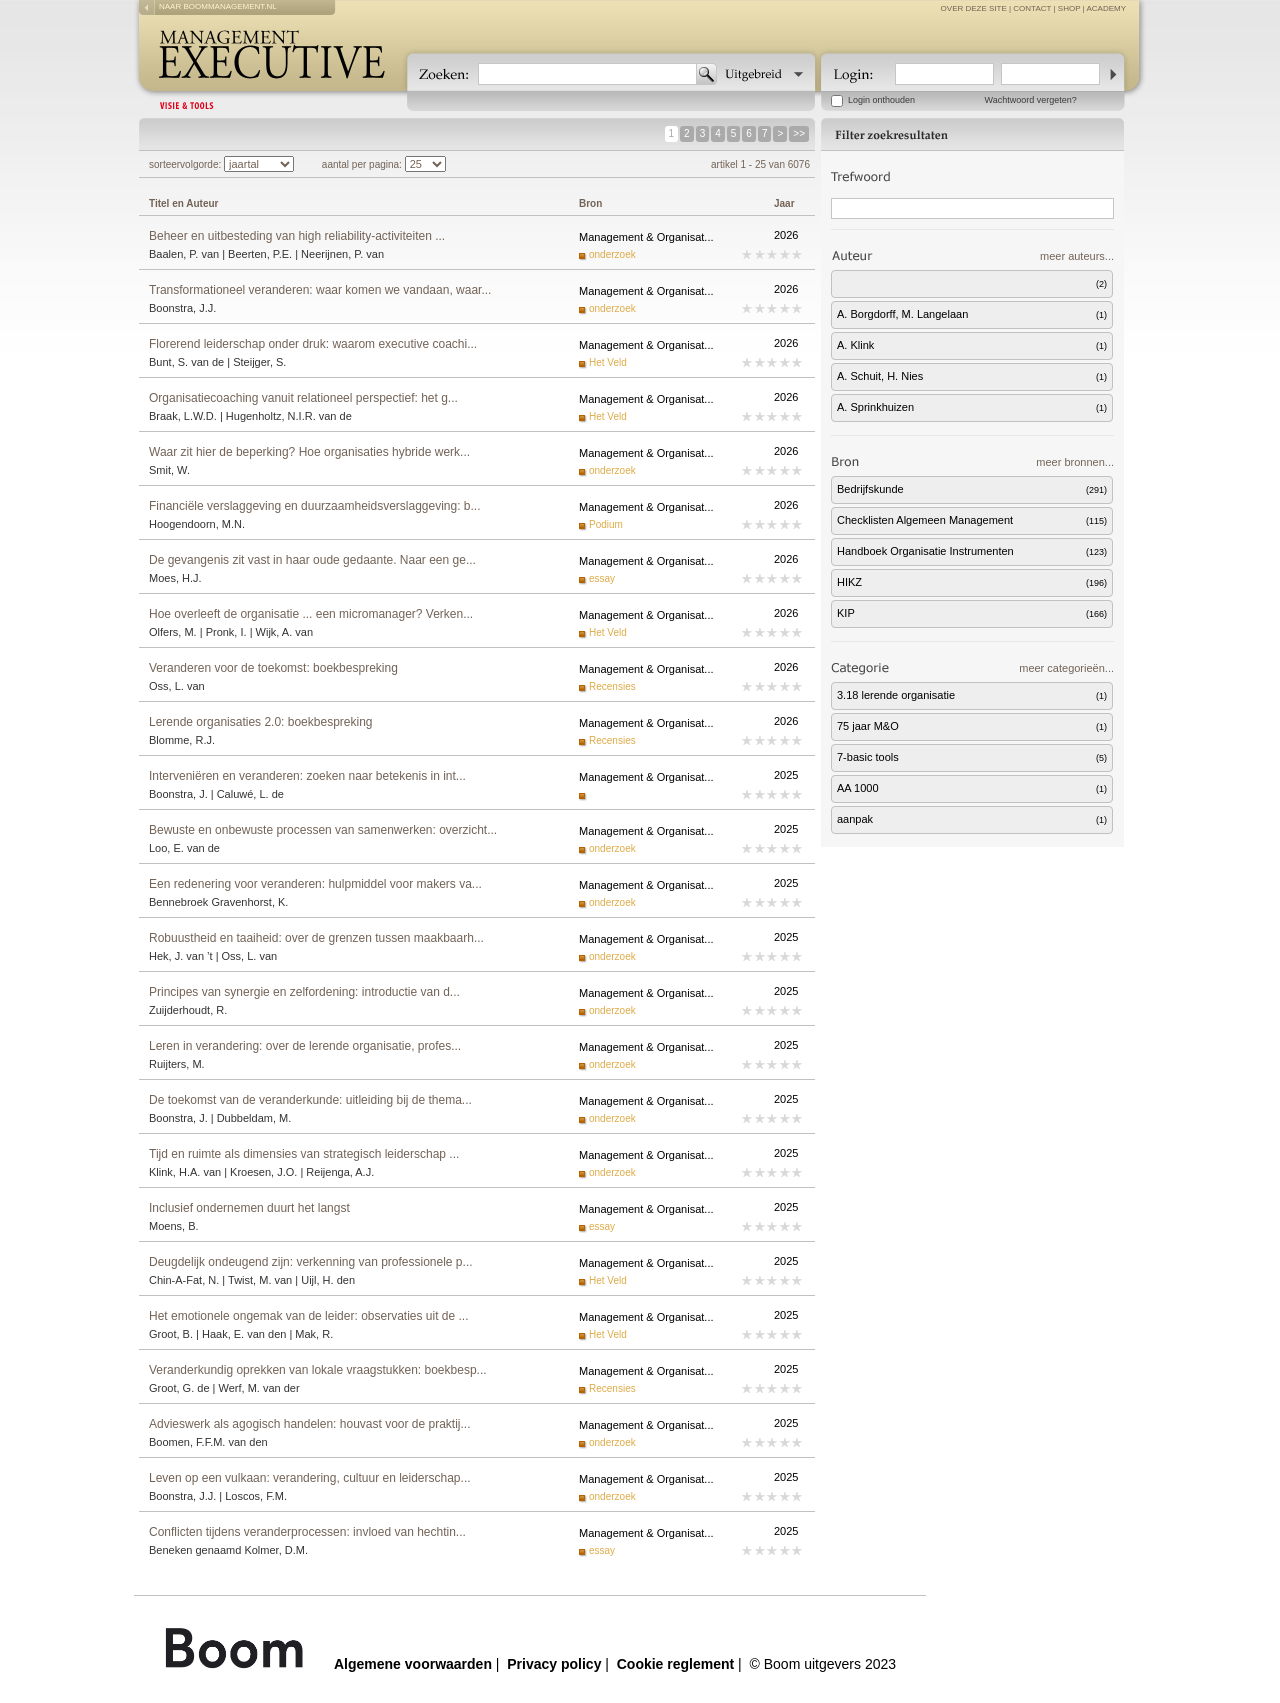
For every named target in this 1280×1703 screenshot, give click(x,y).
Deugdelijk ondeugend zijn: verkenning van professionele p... (311, 1262)
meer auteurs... (1077, 256)
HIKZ (974, 582)
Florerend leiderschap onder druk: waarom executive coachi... (313, 344)
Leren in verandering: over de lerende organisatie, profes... (305, 1046)
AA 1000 (974, 788)
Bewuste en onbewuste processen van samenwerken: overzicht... (323, 830)
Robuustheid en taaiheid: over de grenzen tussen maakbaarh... (316, 938)
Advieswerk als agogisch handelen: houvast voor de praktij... (310, 1424)
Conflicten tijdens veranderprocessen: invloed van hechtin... (307, 1532)
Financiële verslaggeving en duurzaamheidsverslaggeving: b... (315, 506)
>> (799, 133)
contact (1032, 8)
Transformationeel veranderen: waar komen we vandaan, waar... (320, 290)
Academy (1106, 8)
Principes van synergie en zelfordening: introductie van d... (304, 992)
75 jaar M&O (974, 726)
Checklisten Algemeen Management (974, 520)
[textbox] (587, 74)
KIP (974, 613)
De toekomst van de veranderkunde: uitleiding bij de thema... (310, 1100)
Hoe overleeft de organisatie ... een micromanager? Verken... (311, 614)
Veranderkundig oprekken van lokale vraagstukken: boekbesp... (318, 1370)
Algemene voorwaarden (413, 1664)
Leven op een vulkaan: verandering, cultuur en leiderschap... (310, 1478)
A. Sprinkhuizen (974, 407)
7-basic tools (974, 757)
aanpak (974, 819)
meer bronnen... (1075, 462)
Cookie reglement (675, 1664)
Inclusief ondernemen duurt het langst (249, 1208)
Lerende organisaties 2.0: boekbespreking (261, 722)
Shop (1069, 8)
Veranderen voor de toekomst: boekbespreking (273, 668)
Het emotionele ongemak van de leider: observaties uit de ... (309, 1316)
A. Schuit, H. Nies (974, 376)
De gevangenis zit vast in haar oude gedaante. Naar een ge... (312, 560)
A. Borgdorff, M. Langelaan (974, 314)
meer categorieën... (1066, 668)
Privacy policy (554, 1664)
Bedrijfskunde (974, 489)
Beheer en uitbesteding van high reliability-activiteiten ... (297, 236)
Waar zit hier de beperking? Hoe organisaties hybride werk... (309, 452)
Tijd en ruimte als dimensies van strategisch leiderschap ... (304, 1154)
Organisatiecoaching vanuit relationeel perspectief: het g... (303, 398)
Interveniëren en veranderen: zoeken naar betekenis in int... (307, 776)
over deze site (974, 8)
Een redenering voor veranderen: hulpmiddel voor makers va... (315, 884)
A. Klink (974, 345)
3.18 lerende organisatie (974, 695)
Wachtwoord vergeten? (1031, 100)
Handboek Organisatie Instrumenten (974, 551)
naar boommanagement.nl (218, 6)
